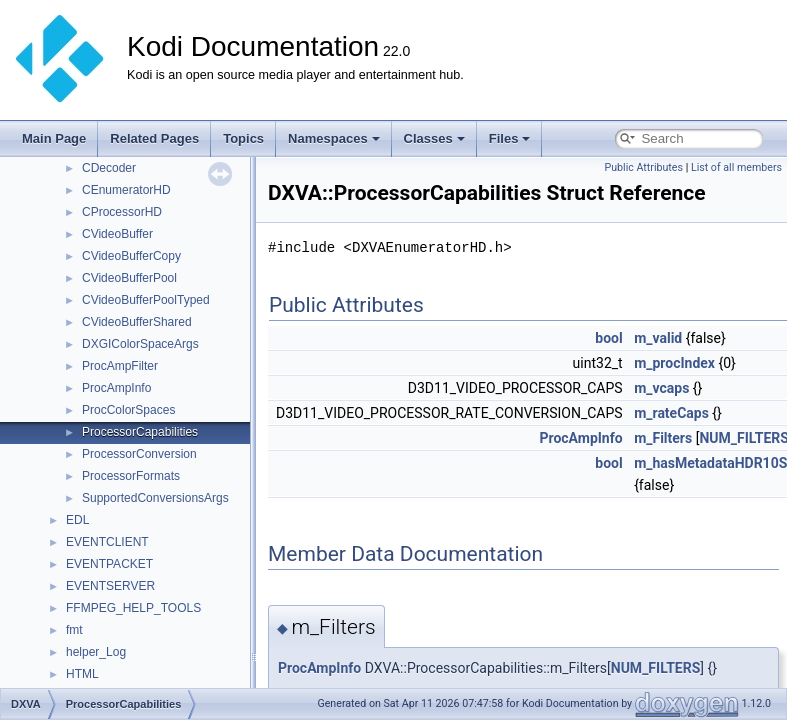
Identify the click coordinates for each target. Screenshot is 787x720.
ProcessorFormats (131, 476)
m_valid (658, 338)
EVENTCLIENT (107, 542)
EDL (77, 520)
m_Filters (663, 438)
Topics (243, 138)
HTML (82, 674)
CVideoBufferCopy (131, 256)
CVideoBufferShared (137, 322)
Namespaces (334, 138)
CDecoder (109, 168)
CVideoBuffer (117, 234)
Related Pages (154, 138)
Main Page (54, 138)
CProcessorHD (122, 212)
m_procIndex (674, 363)
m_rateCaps (671, 413)
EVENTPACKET (109, 564)
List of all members (736, 167)
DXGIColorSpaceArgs (140, 344)
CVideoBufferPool (129, 278)
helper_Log (96, 652)
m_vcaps (661, 388)
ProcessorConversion (139, 454)
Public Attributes (643, 167)
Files (510, 138)
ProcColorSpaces (128, 410)
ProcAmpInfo (116, 388)
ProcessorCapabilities (140, 432)
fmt (74, 630)
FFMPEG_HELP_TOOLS (133, 608)
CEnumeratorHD (126, 190)
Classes (434, 138)
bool (608, 338)
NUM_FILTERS (656, 668)
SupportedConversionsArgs (155, 498)
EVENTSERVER (110, 586)
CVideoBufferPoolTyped (146, 300)
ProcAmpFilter (120, 366)
